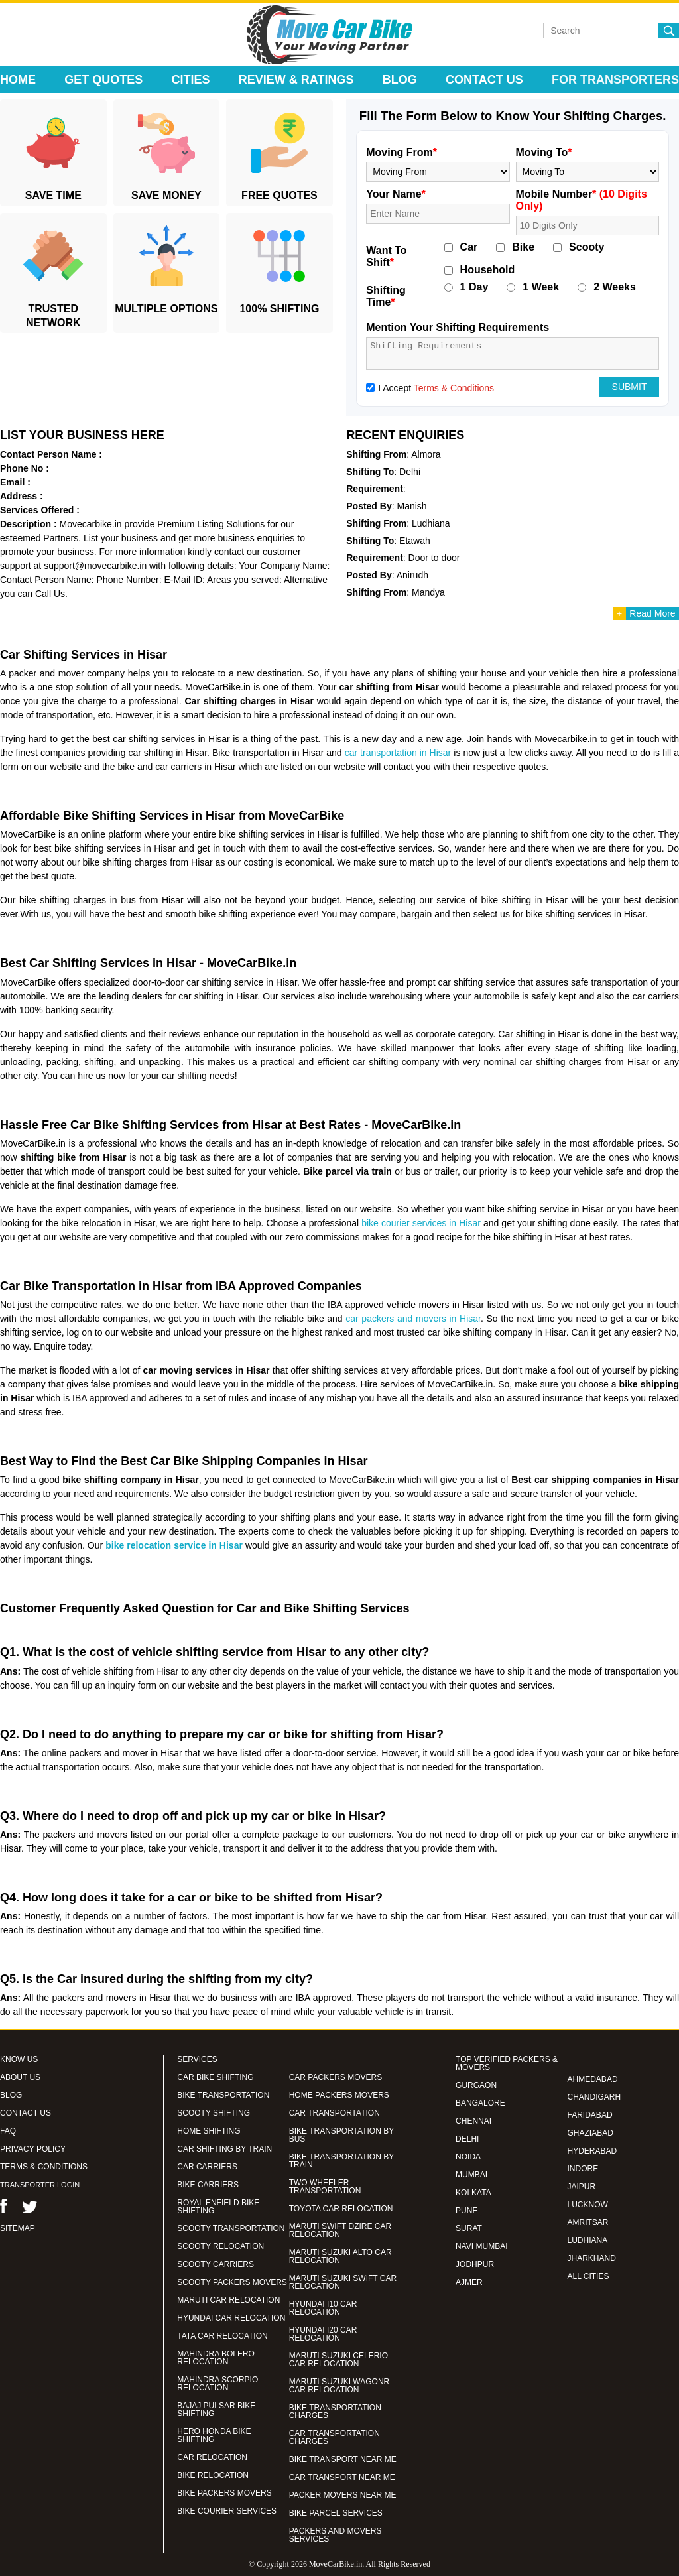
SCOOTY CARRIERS (215, 2264)
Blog (400, 79)
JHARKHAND (592, 2258)
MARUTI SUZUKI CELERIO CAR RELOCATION (338, 2359)
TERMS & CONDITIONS (44, 2166)
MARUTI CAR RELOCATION (228, 2300)
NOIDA (468, 2156)
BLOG (11, 2095)
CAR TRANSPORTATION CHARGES (334, 2437)
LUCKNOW (588, 2204)
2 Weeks (614, 287)
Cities (191, 79)
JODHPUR (475, 2264)
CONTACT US (25, 2113)
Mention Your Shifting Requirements (457, 327)
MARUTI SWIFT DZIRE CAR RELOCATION (340, 2230)
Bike (523, 247)
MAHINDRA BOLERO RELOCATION (216, 2357)
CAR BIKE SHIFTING (215, 2077)
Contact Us (484, 79)
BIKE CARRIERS (208, 2184)
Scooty (586, 247)
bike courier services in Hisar (421, 1223)
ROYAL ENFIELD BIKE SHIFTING (218, 2206)
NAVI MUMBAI (481, 2246)
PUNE (466, 2210)
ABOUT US (20, 2077)
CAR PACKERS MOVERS (335, 2077)
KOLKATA (473, 2192)
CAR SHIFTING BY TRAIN (224, 2149)
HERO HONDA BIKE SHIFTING (214, 2435)
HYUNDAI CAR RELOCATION (231, 2318)
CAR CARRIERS (207, 2166)
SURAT (469, 2228)
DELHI (467, 2139)
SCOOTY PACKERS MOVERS (232, 2282)
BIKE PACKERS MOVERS (224, 2493)
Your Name (396, 194)
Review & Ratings (296, 79)
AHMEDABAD (593, 2079)
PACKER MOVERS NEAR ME (343, 2495)
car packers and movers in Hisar (413, 1318)
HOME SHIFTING (208, 2131)
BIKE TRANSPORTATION (223, 2095)
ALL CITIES (588, 2276)
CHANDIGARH (594, 2097)
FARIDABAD (590, 2115)
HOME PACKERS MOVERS (339, 2095)
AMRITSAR (588, 2222)
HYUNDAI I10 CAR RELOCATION (323, 2308)
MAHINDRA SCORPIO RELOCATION (217, 2383)
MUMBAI (471, 2174)
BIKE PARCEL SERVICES (336, 2513)
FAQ (8, 2131)
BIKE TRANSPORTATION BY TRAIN (341, 2160)
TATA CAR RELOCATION (222, 2336)
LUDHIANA (588, 2240)
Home (18, 79)
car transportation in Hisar (398, 752)
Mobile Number (581, 200)
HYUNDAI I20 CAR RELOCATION (323, 2334)
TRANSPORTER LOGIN (40, 2185)
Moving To (544, 152)
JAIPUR (582, 2186)
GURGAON (476, 2085)
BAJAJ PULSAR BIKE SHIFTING (216, 2409)
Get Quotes (103, 79)
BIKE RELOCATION (213, 2475)
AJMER (469, 2282)
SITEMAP (17, 2228)
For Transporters (615, 79)
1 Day (474, 287)
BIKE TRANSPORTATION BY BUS (341, 2135)
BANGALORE (480, 2103)
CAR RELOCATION (212, 2457)
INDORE (583, 2168)
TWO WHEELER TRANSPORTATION (325, 2186)
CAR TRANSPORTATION (334, 2113)
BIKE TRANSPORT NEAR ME (343, 2459)
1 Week (541, 287)
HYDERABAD (592, 2151)
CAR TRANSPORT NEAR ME (342, 2477)
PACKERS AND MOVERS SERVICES (335, 2535)
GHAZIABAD (590, 2133)
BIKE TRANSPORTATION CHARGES (335, 2411)
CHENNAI (473, 2121)
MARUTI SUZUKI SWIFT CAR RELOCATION (343, 2282)
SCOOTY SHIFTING (213, 2113)
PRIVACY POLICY (33, 2149)
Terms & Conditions (454, 388)
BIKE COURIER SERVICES (227, 2511)
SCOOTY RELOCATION (220, 2246)
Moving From (401, 152)
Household (487, 270)
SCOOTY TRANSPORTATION (230, 2228)
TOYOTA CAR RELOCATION (341, 2208)
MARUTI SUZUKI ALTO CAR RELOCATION (340, 2256)
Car (469, 247)
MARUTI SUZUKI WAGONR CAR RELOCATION (339, 2385)
